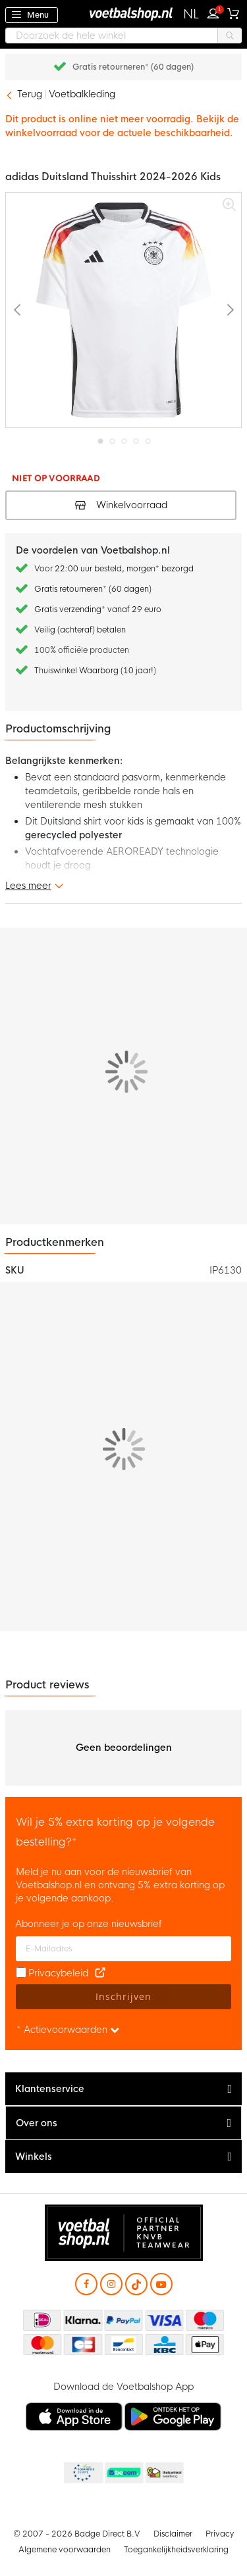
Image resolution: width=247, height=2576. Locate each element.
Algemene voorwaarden (64, 2549)
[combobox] (123, 35)
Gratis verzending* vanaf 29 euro (97, 609)
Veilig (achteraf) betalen (80, 630)
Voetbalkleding (82, 94)
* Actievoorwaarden (67, 2030)
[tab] (123, 2089)
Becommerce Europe (82, 2473)
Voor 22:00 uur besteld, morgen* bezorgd (114, 568)
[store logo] (123, 13)
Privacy (220, 2534)
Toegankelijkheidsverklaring (176, 2549)
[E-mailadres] (123, 1948)
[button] (191, 14)
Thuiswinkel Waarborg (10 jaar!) (95, 670)
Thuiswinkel (164, 2473)
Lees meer (28, 886)
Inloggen (216, 11)
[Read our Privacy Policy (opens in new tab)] (100, 1973)
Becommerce (123, 2473)
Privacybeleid (58, 1973)
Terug (29, 94)
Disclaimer (172, 2534)
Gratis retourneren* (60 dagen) (133, 67)
